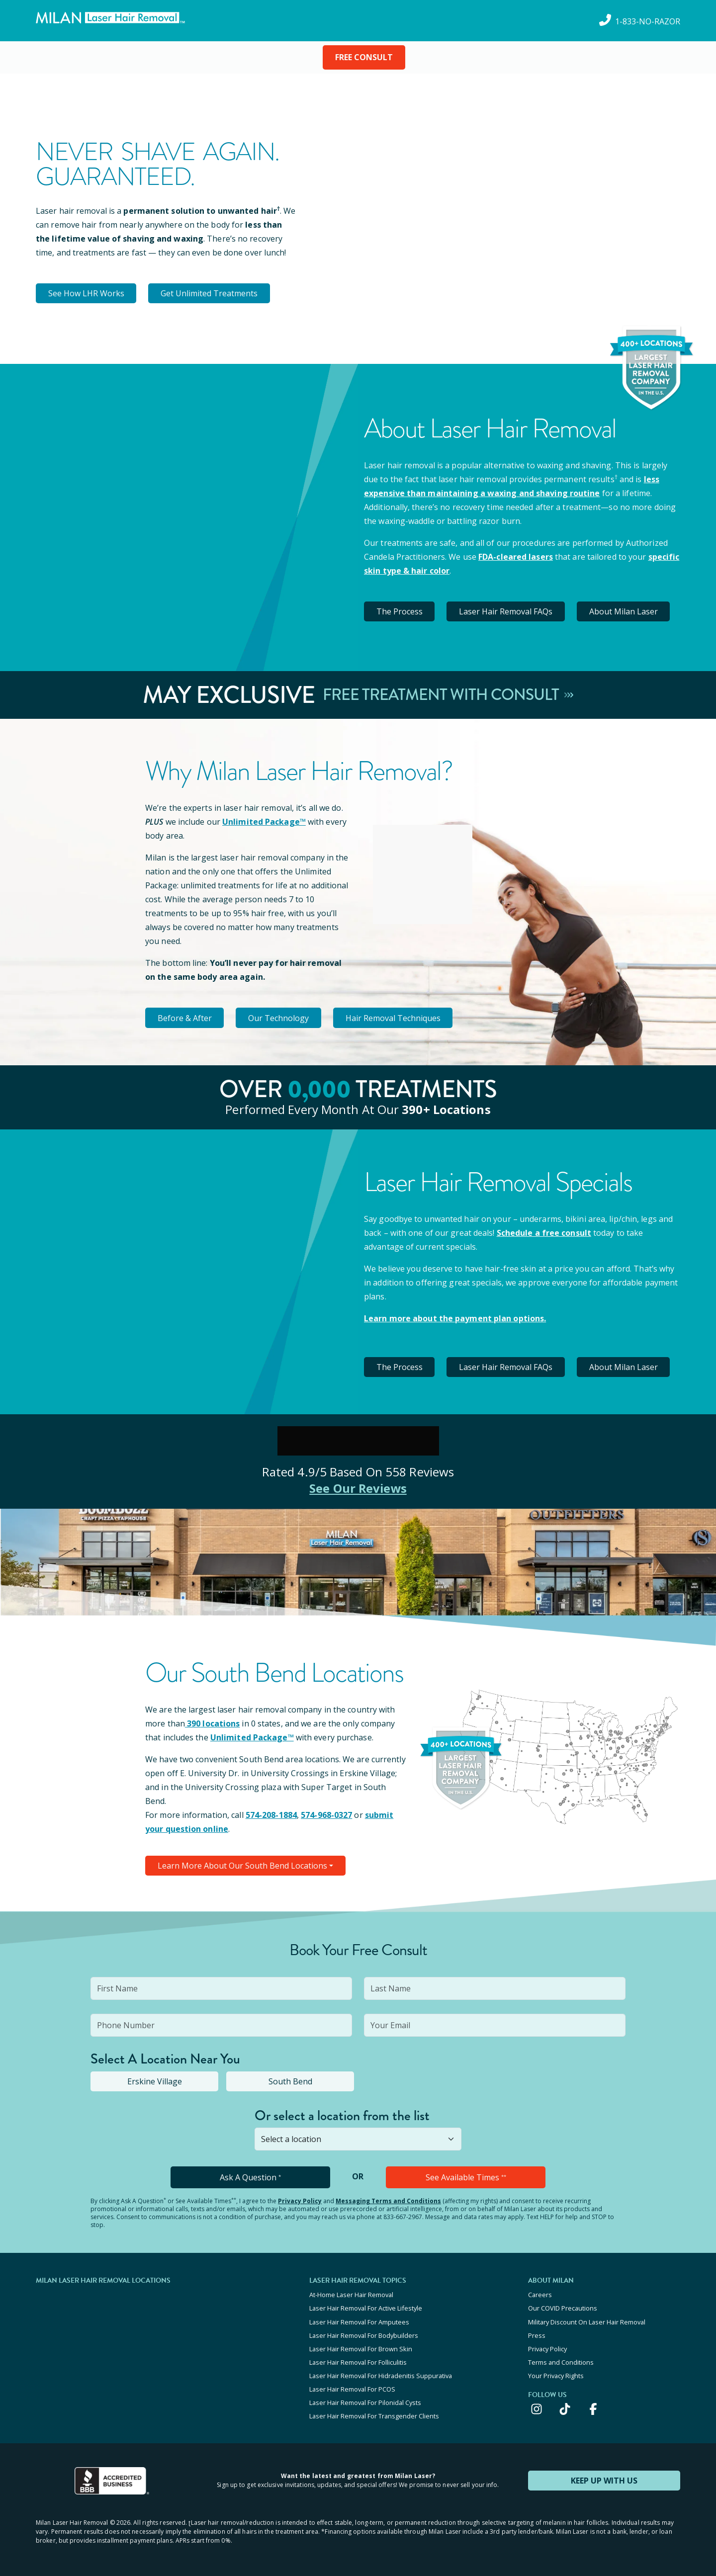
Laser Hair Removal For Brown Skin (360, 2348)
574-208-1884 (271, 1814)
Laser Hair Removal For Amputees (359, 2321)
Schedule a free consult (544, 1232)
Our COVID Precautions (562, 2308)
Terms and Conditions (561, 2361)
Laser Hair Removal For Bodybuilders (363, 2334)
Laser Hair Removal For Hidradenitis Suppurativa (380, 2375)
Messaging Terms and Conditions (388, 2201)
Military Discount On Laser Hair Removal (586, 2321)
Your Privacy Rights (556, 2375)
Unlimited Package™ (264, 821)
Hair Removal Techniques (393, 1017)
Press (536, 2334)
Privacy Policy (300, 2201)
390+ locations (446, 1109)
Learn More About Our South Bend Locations (242, 1865)
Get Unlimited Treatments (209, 293)
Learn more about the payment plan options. (455, 1317)
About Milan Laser (624, 611)
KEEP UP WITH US (604, 2480)
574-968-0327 (326, 1814)
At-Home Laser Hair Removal (351, 2294)
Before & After (185, 1017)
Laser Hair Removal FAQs (506, 611)
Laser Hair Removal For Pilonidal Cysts (365, 2402)
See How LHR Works (86, 293)
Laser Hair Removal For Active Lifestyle (365, 2308)
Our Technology (279, 1017)
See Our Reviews (358, 1488)
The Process (399, 611)
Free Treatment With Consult (448, 695)
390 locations (212, 1723)
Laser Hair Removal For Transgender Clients (374, 2415)
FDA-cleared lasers (515, 556)
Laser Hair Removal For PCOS (352, 2388)
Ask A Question (250, 2177)
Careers (540, 2294)
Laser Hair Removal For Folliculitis (358, 2361)
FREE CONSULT (364, 57)
